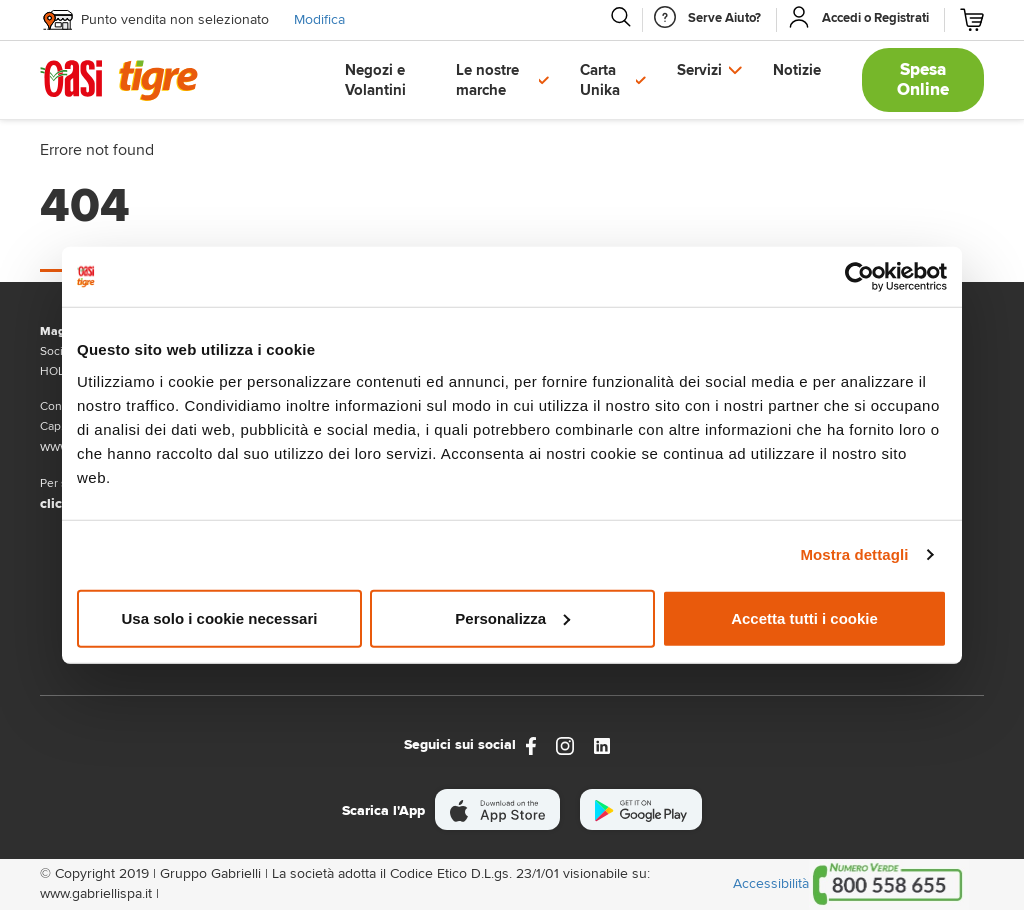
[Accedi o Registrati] (875, 18)
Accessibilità (771, 883)
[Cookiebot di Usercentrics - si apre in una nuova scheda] (859, 277)
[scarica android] (641, 809)
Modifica (319, 19)
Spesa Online (923, 79)
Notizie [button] (797, 70)
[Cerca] (620, 17)
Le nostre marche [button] (487, 80)
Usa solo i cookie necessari (220, 617)
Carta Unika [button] (600, 80)
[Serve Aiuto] (724, 18)
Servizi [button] (699, 70)
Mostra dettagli (854, 554)
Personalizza (512, 617)
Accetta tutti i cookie (804, 617)
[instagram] (565, 744)
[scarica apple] (497, 809)
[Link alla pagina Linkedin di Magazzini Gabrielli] (602, 744)
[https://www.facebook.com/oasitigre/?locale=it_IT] (531, 744)
